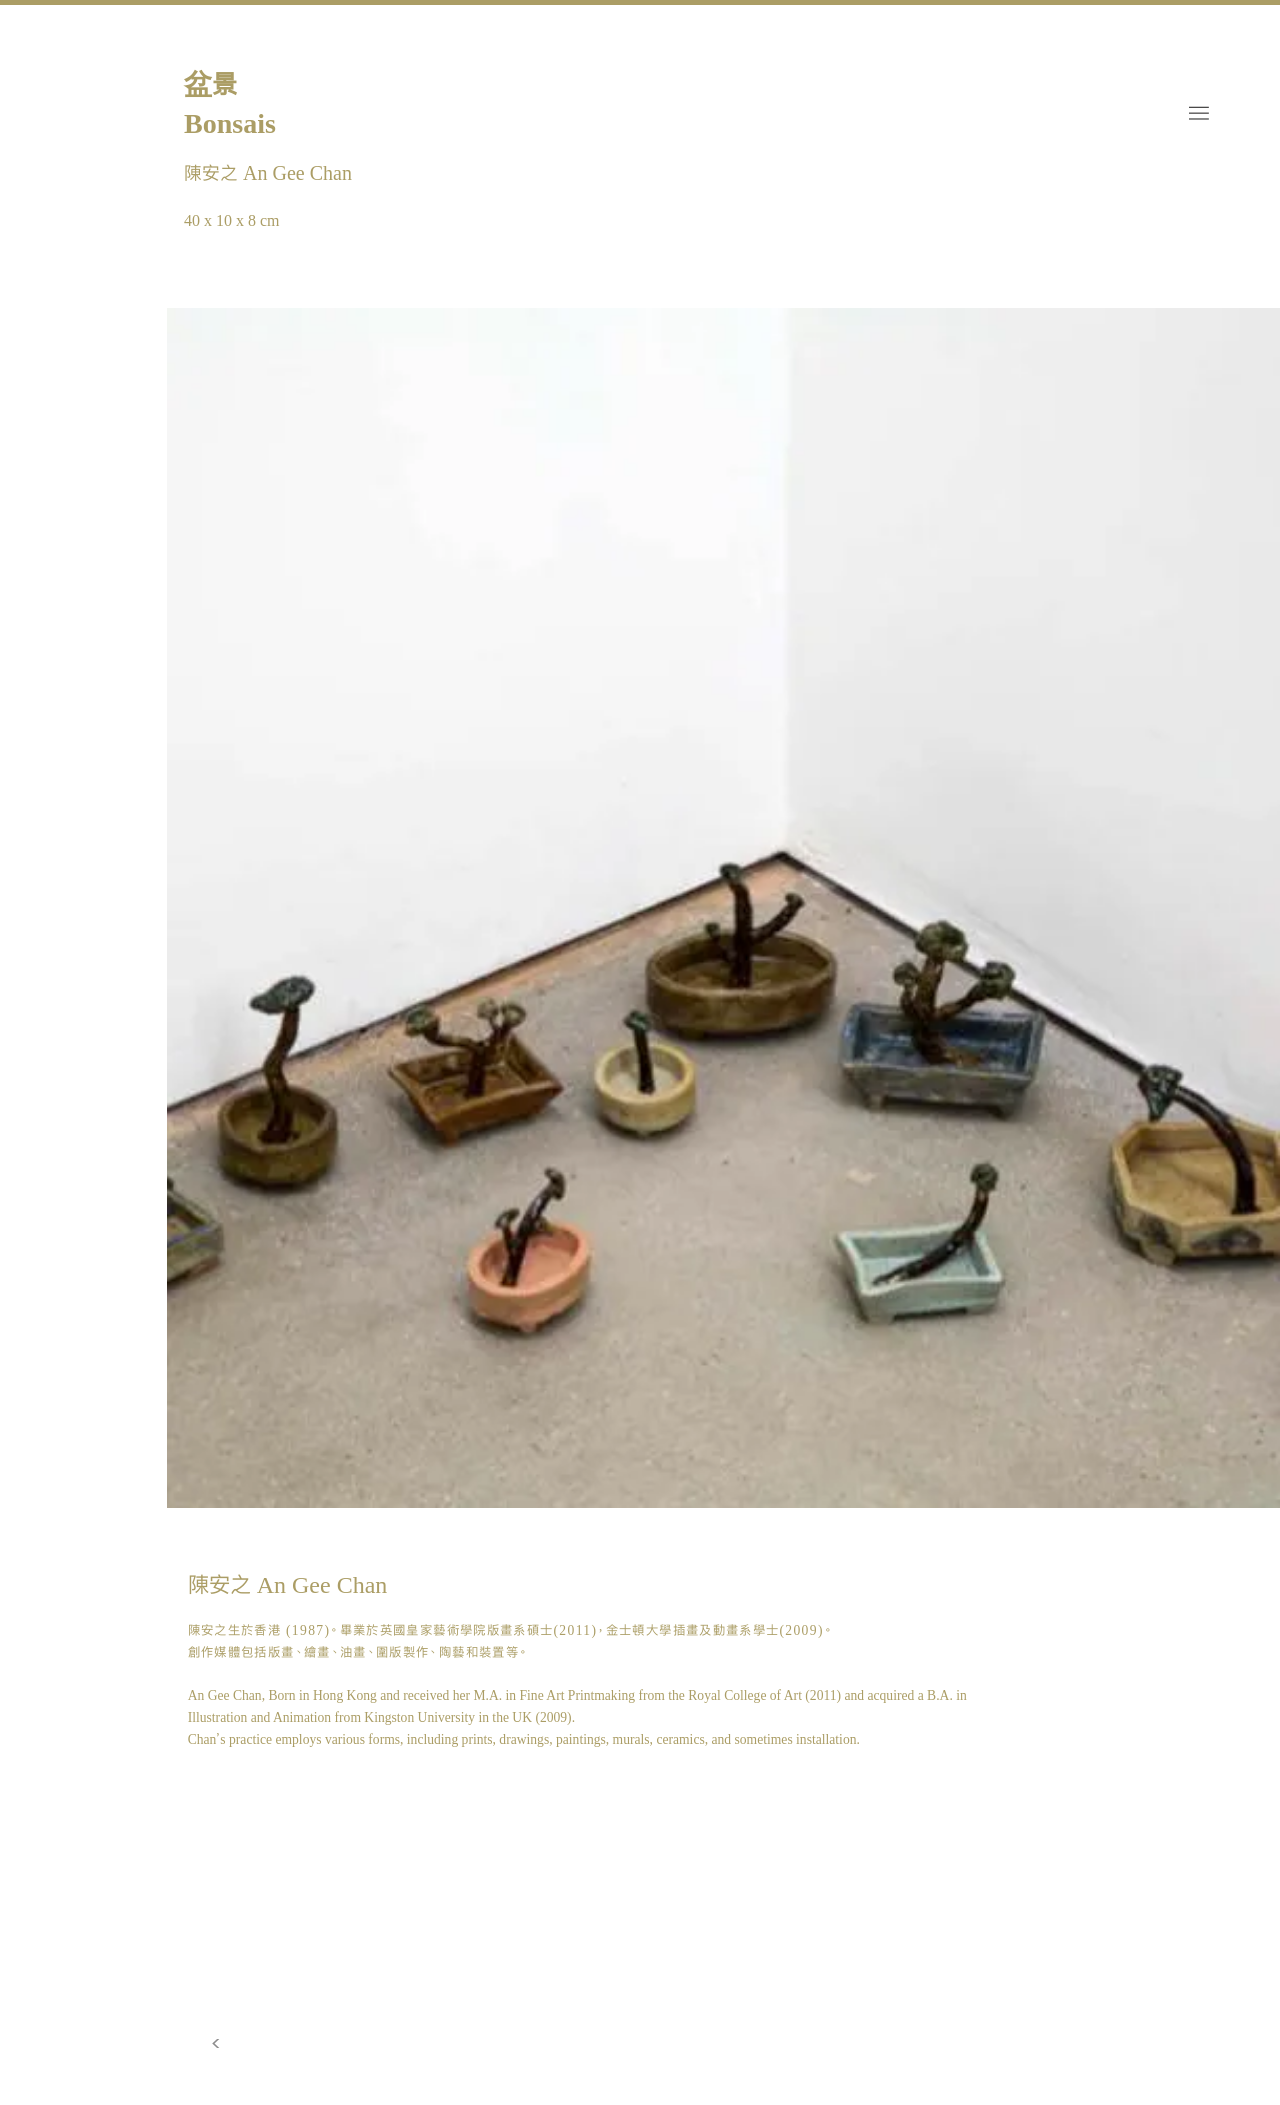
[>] (215, 2043)
